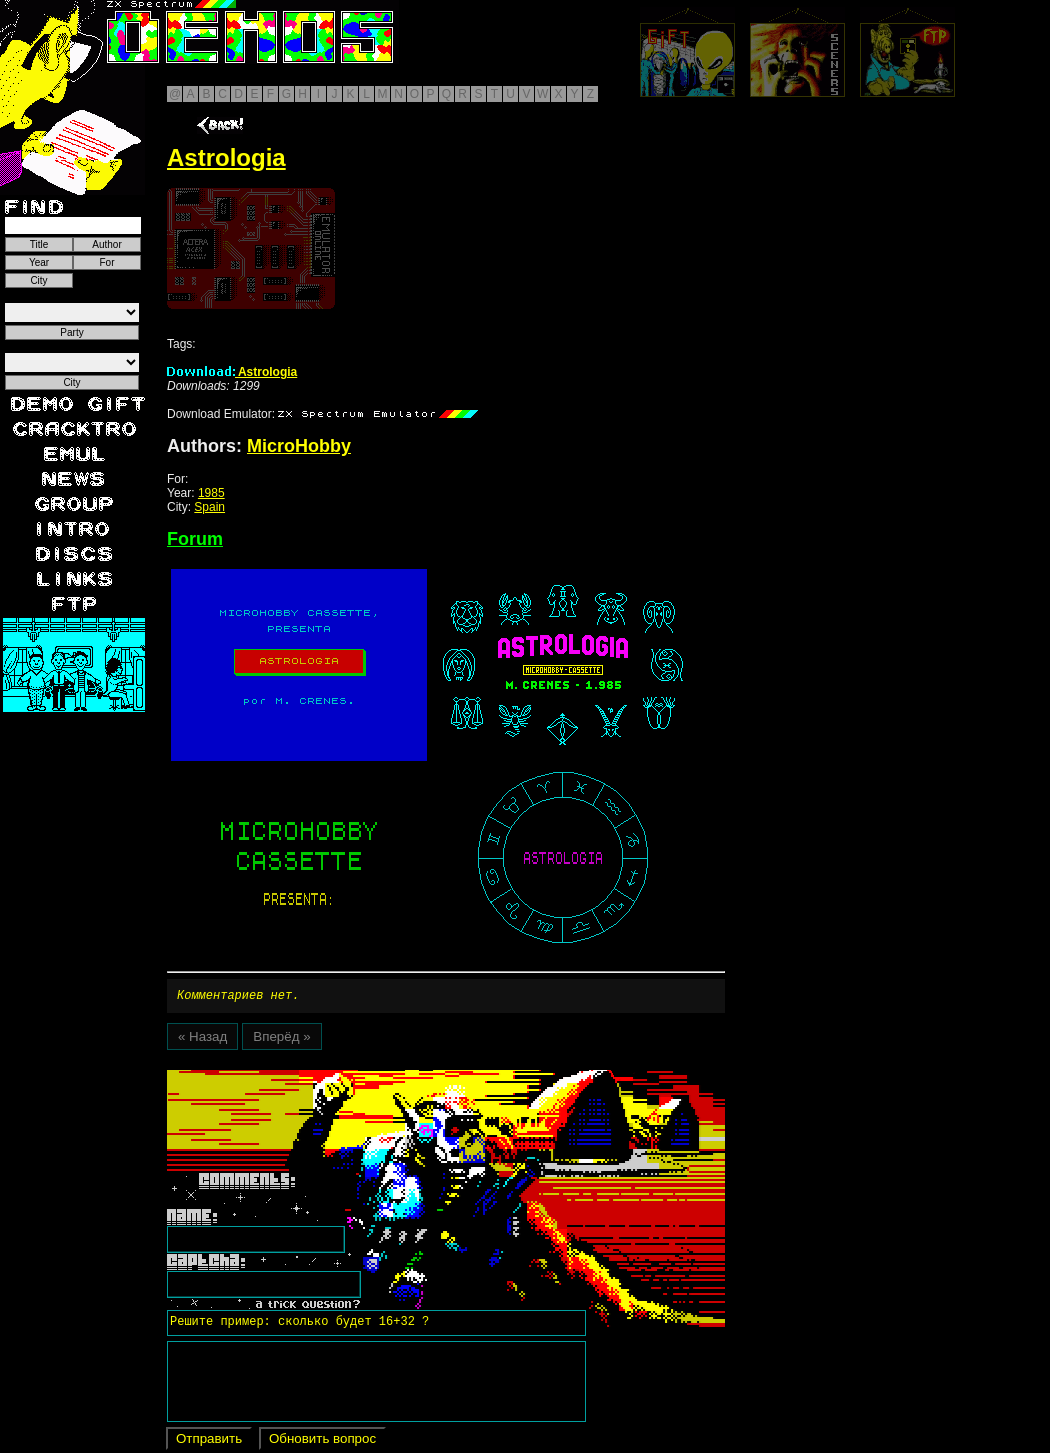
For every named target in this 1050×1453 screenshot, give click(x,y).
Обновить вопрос (322, 1441)
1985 (211, 493)
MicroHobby (299, 446)
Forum (195, 539)
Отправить (209, 1441)
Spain (209, 507)
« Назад (202, 1039)
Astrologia (232, 372)
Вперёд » (281, 1039)
